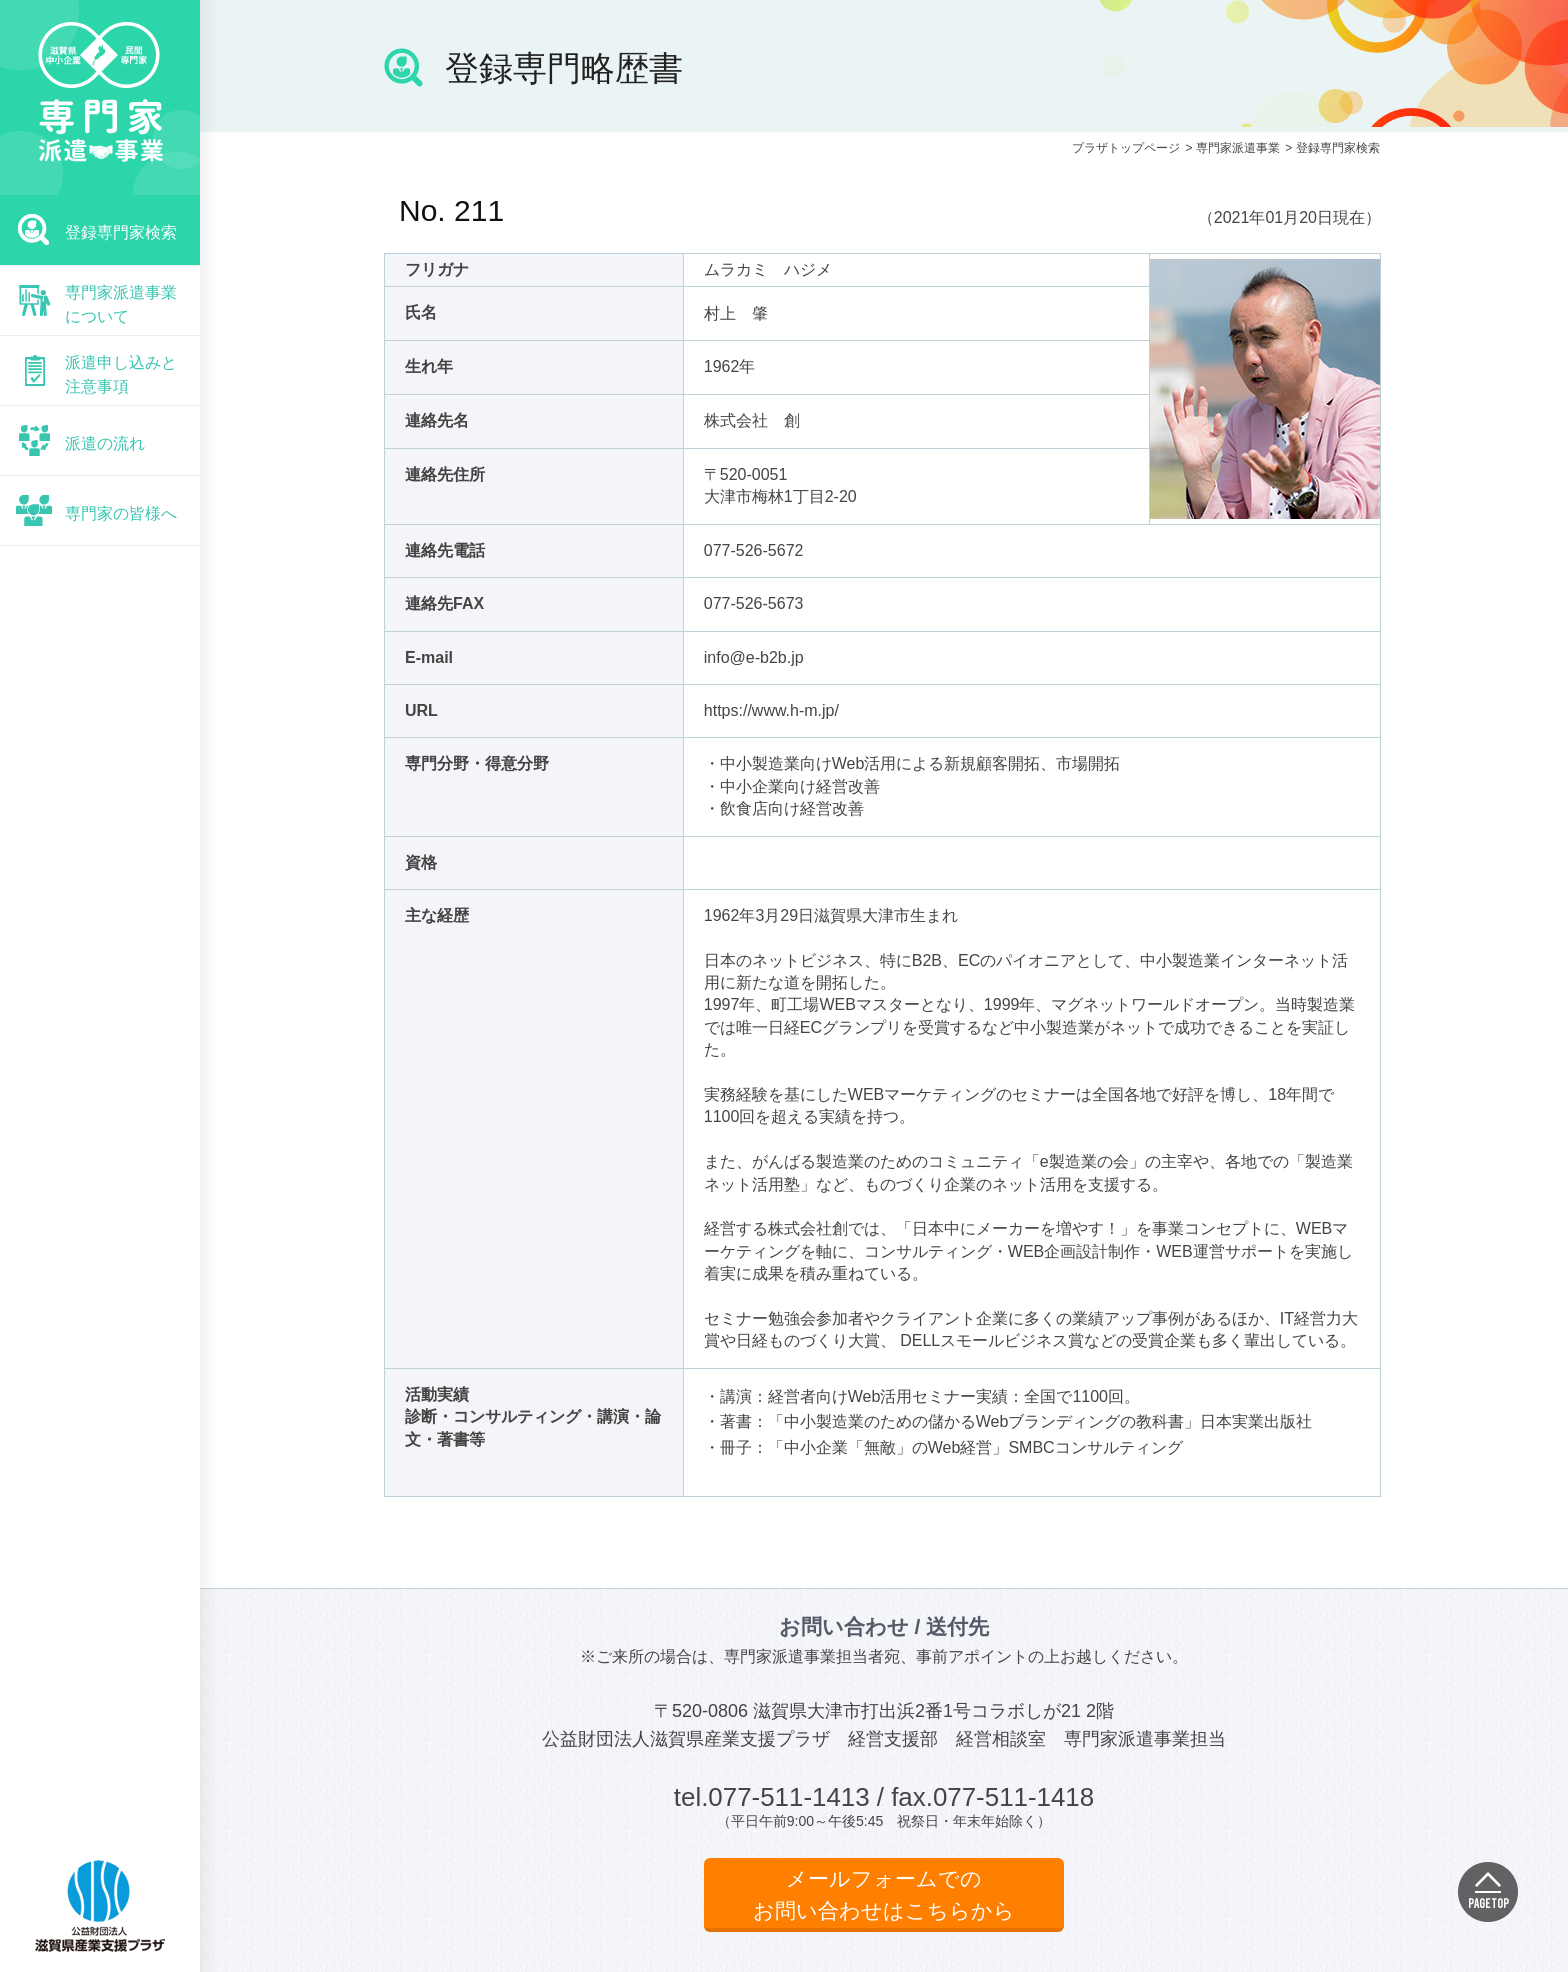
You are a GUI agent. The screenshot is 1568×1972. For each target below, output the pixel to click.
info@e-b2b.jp (754, 657)
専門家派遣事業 (1238, 148)
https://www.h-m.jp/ (771, 710)
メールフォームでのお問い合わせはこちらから (884, 1894)
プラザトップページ (1126, 148)
